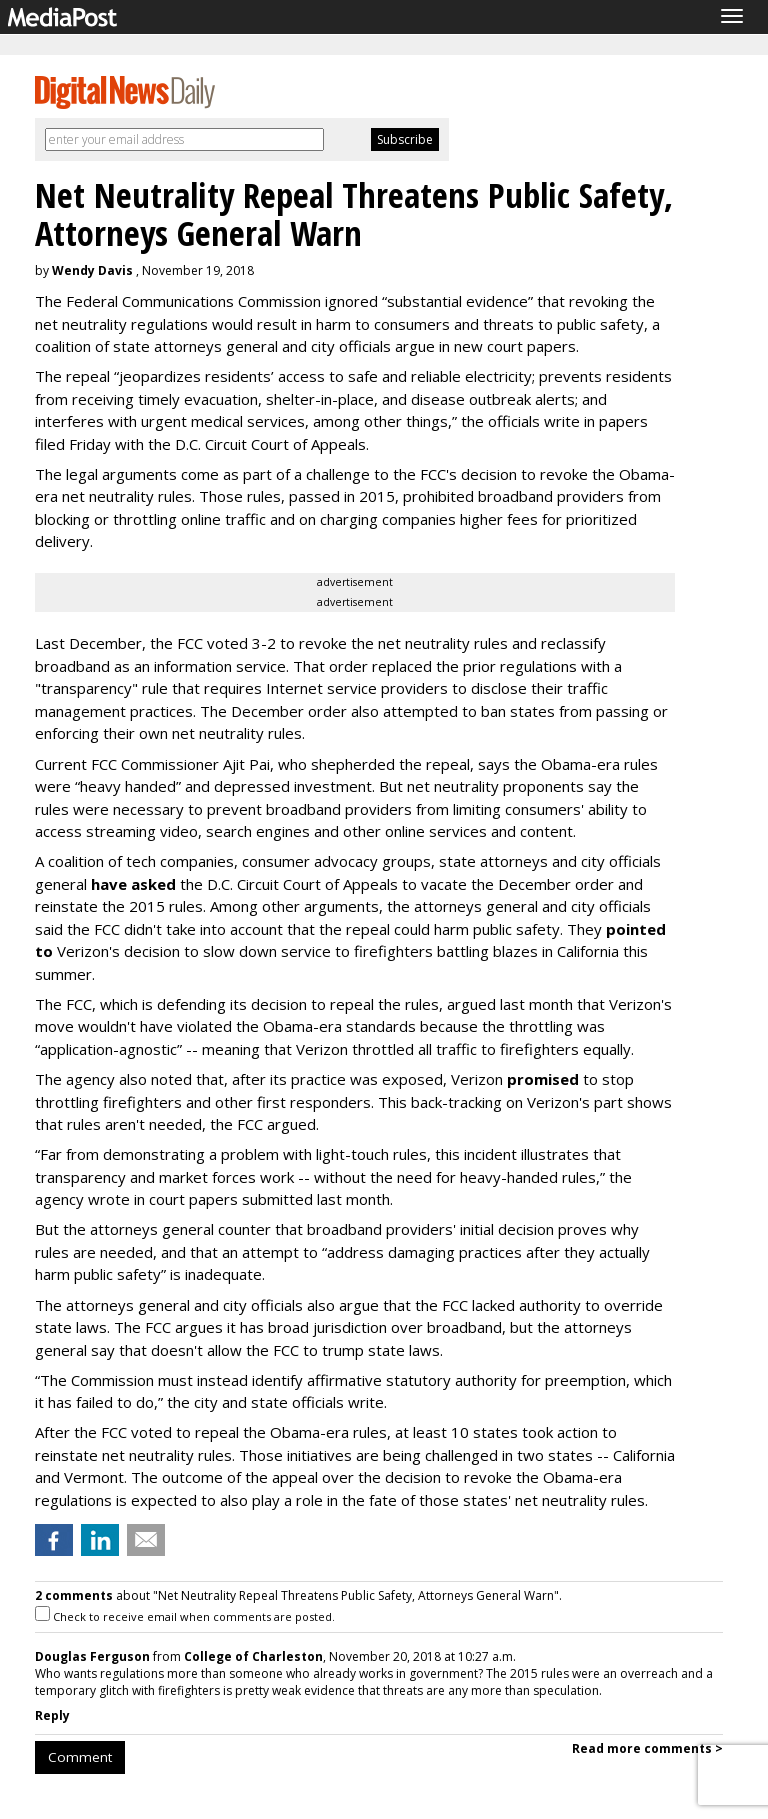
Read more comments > (647, 1748)
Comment (80, 1757)
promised (543, 1079)
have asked (133, 884)
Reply (52, 1715)
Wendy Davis (92, 270)
